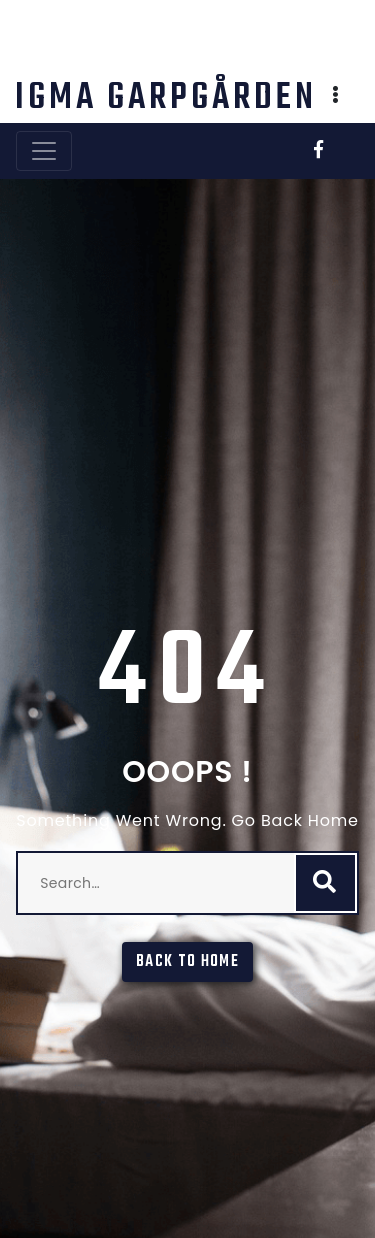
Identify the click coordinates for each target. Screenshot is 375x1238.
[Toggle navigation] (44, 151)
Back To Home (187, 962)
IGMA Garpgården (166, 98)
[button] (336, 97)
